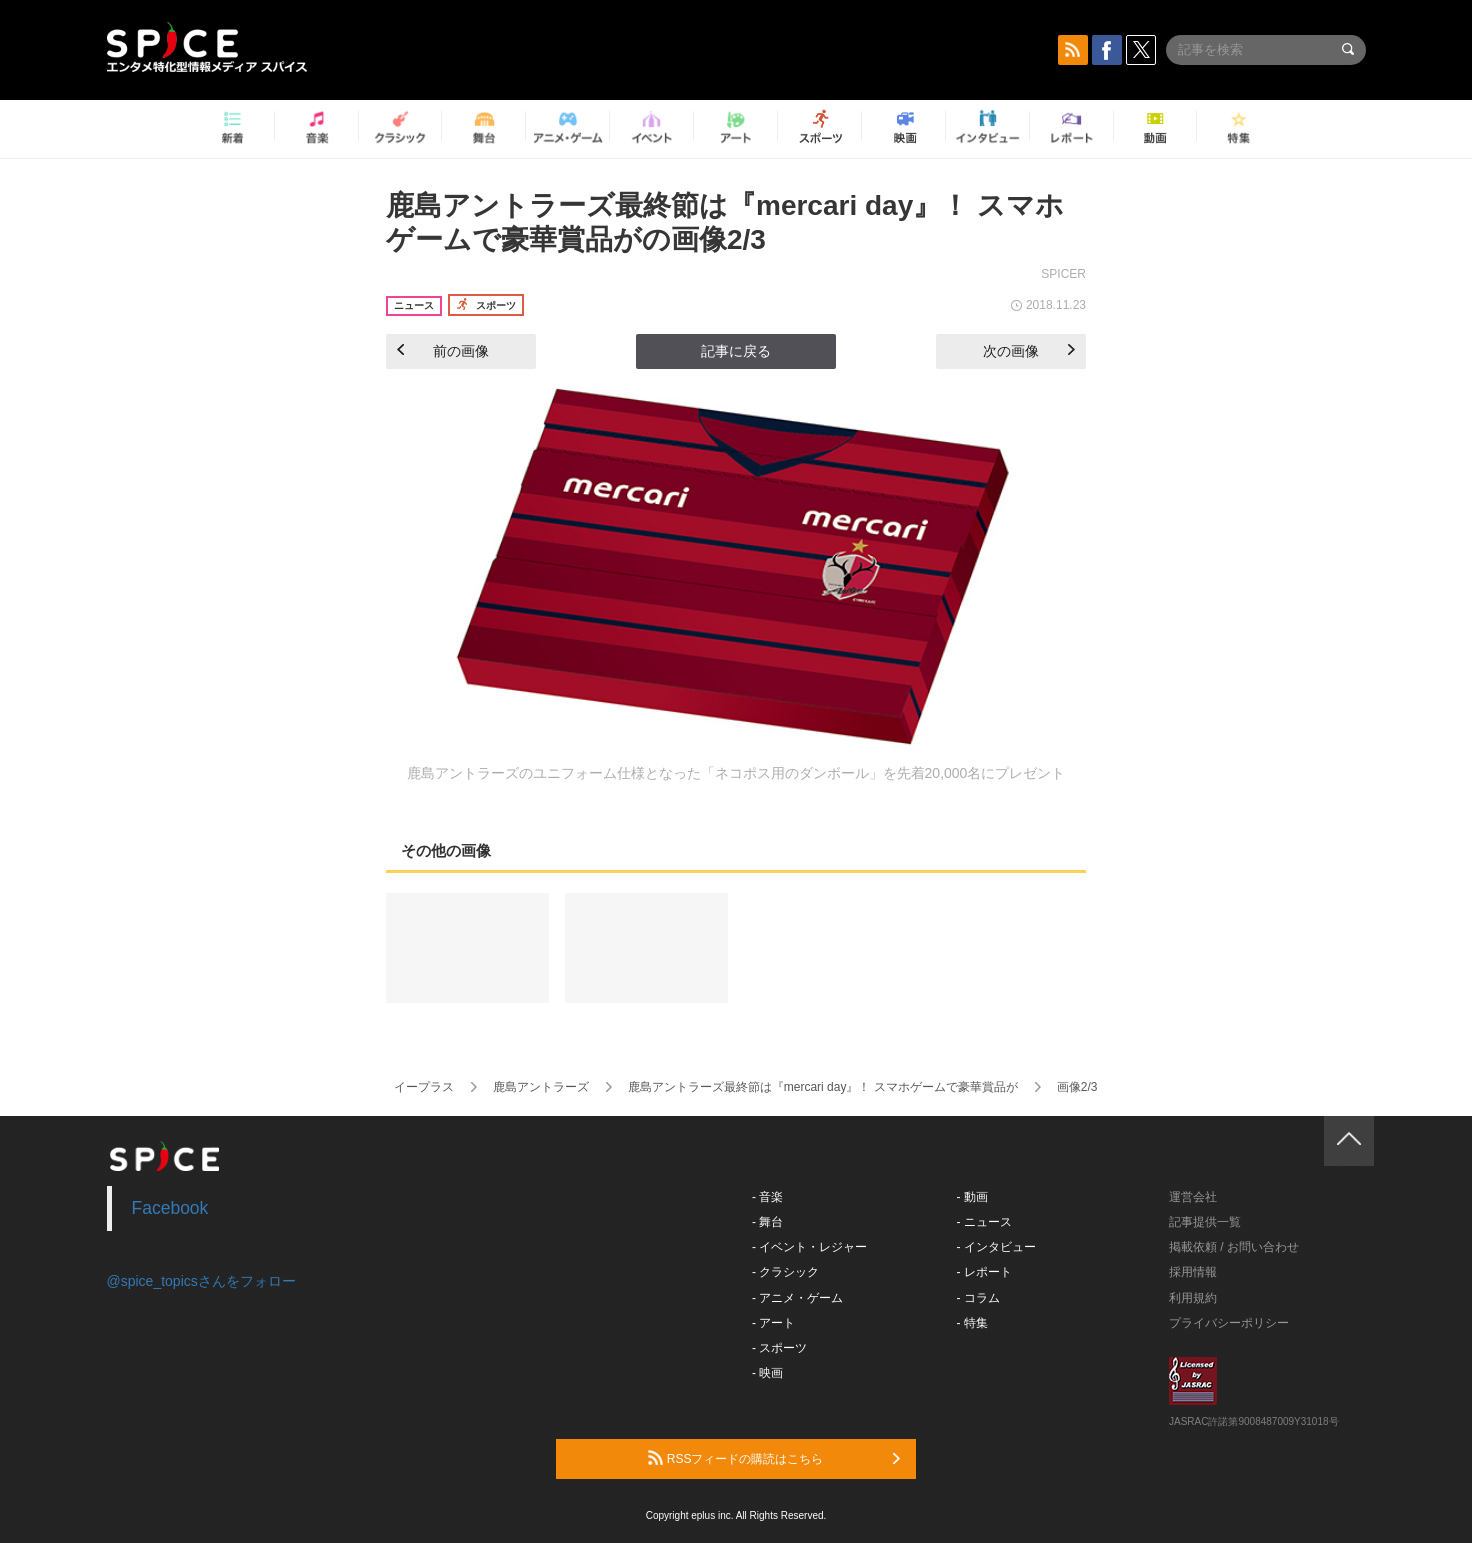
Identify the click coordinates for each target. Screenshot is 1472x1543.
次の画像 (1029, 351)
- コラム (978, 1298)
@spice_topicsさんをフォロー (201, 1281)
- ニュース (984, 1222)
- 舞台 (767, 1222)
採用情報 (1193, 1272)
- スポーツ (779, 1348)
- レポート (984, 1272)
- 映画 (767, 1373)
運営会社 (1193, 1197)
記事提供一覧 (1205, 1222)
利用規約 (1193, 1298)
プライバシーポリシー (1229, 1323)
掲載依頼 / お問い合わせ (1234, 1247)
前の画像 (443, 351)
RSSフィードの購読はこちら (774, 1458)
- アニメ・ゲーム (797, 1298)
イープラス (424, 1087)
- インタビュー (996, 1247)
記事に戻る (736, 351)
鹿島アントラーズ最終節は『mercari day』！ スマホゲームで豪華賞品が (823, 1087)
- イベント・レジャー (809, 1247)
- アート (773, 1323)
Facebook (170, 1208)
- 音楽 (767, 1197)
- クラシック (785, 1272)
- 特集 (972, 1323)
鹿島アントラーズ (541, 1087)
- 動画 (972, 1197)
